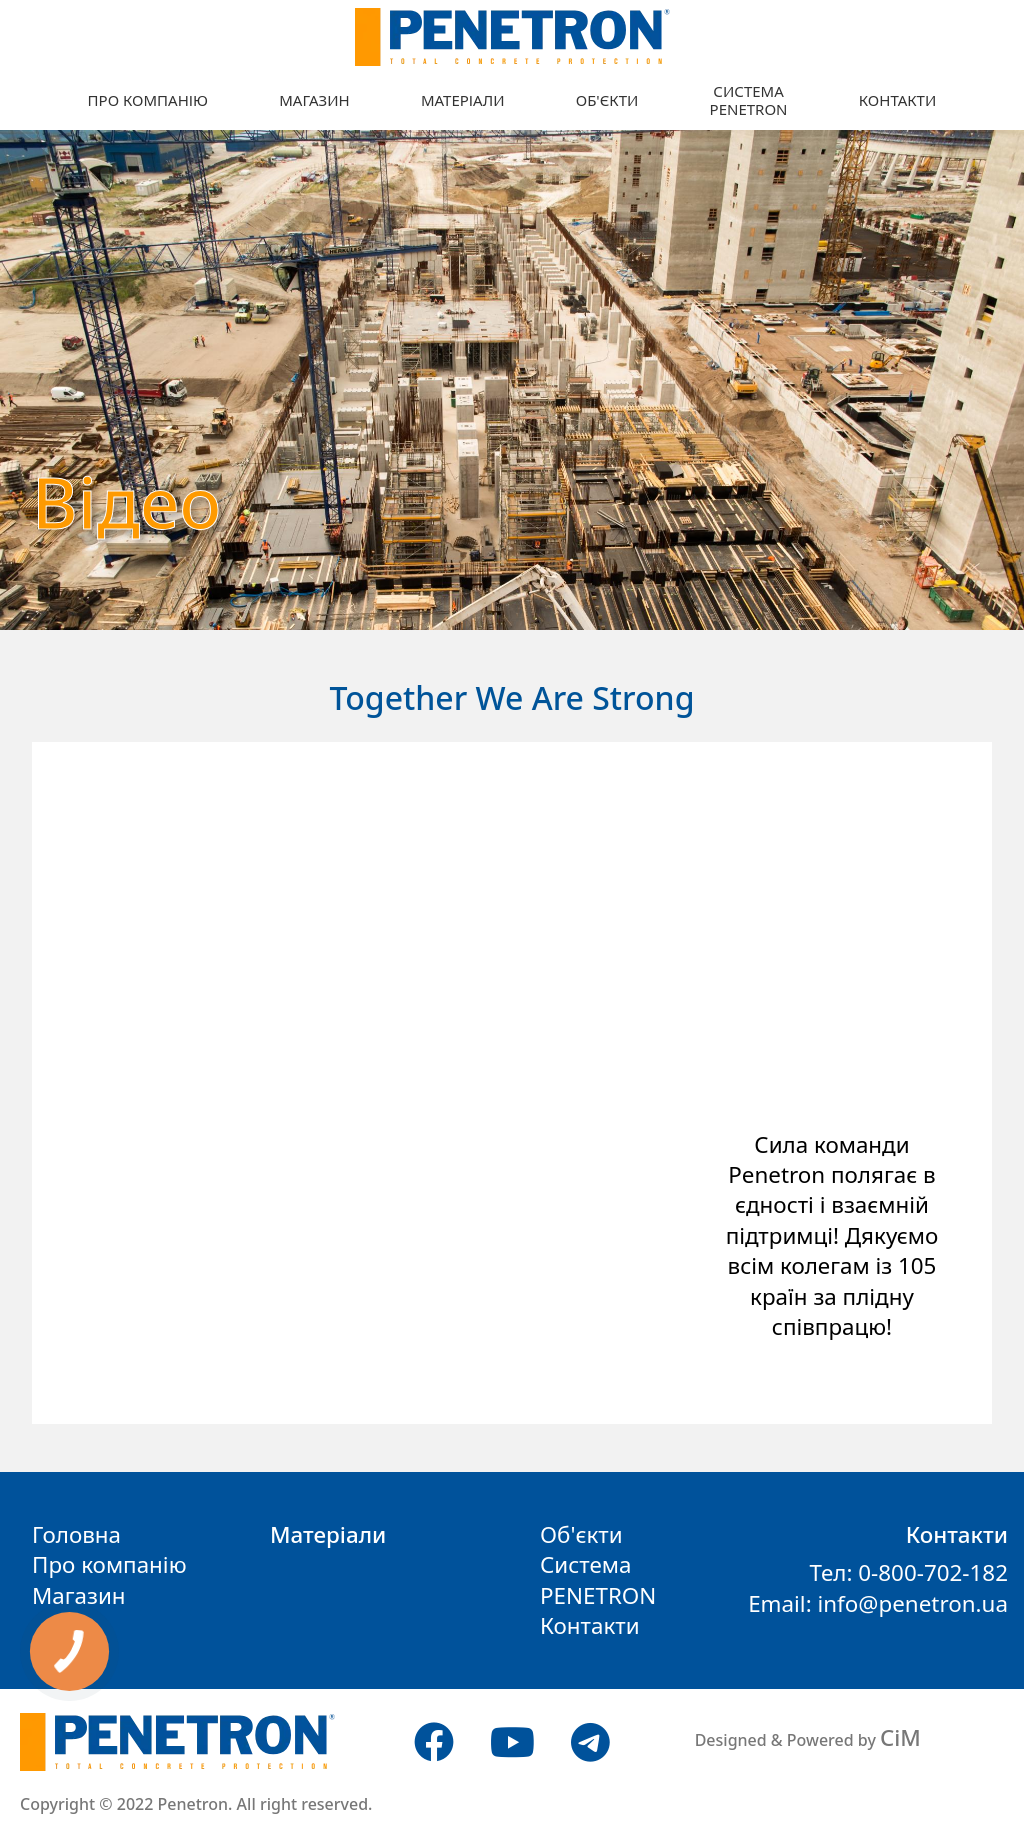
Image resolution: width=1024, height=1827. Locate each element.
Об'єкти (607, 100)
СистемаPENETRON (749, 100)
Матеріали (463, 100)
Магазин (314, 100)
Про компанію (148, 100)
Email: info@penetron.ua (878, 1603)
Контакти (898, 100)
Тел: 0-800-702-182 (908, 1572)
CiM (900, 1737)
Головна (76, 1534)
